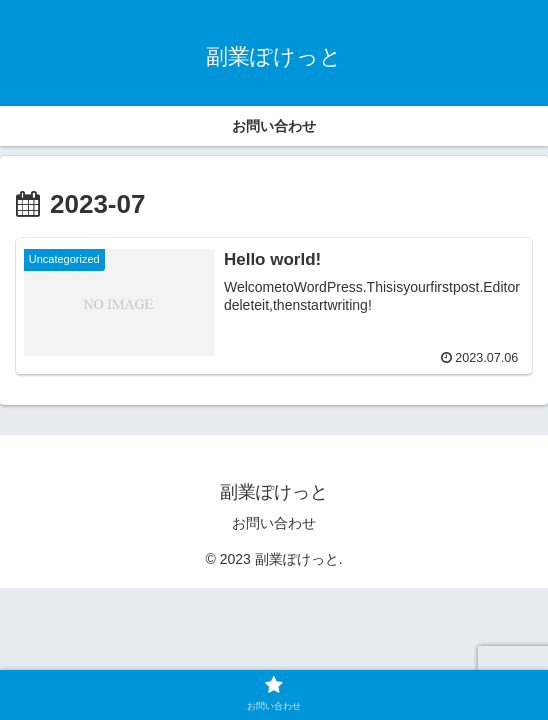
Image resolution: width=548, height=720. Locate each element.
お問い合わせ (274, 523)
